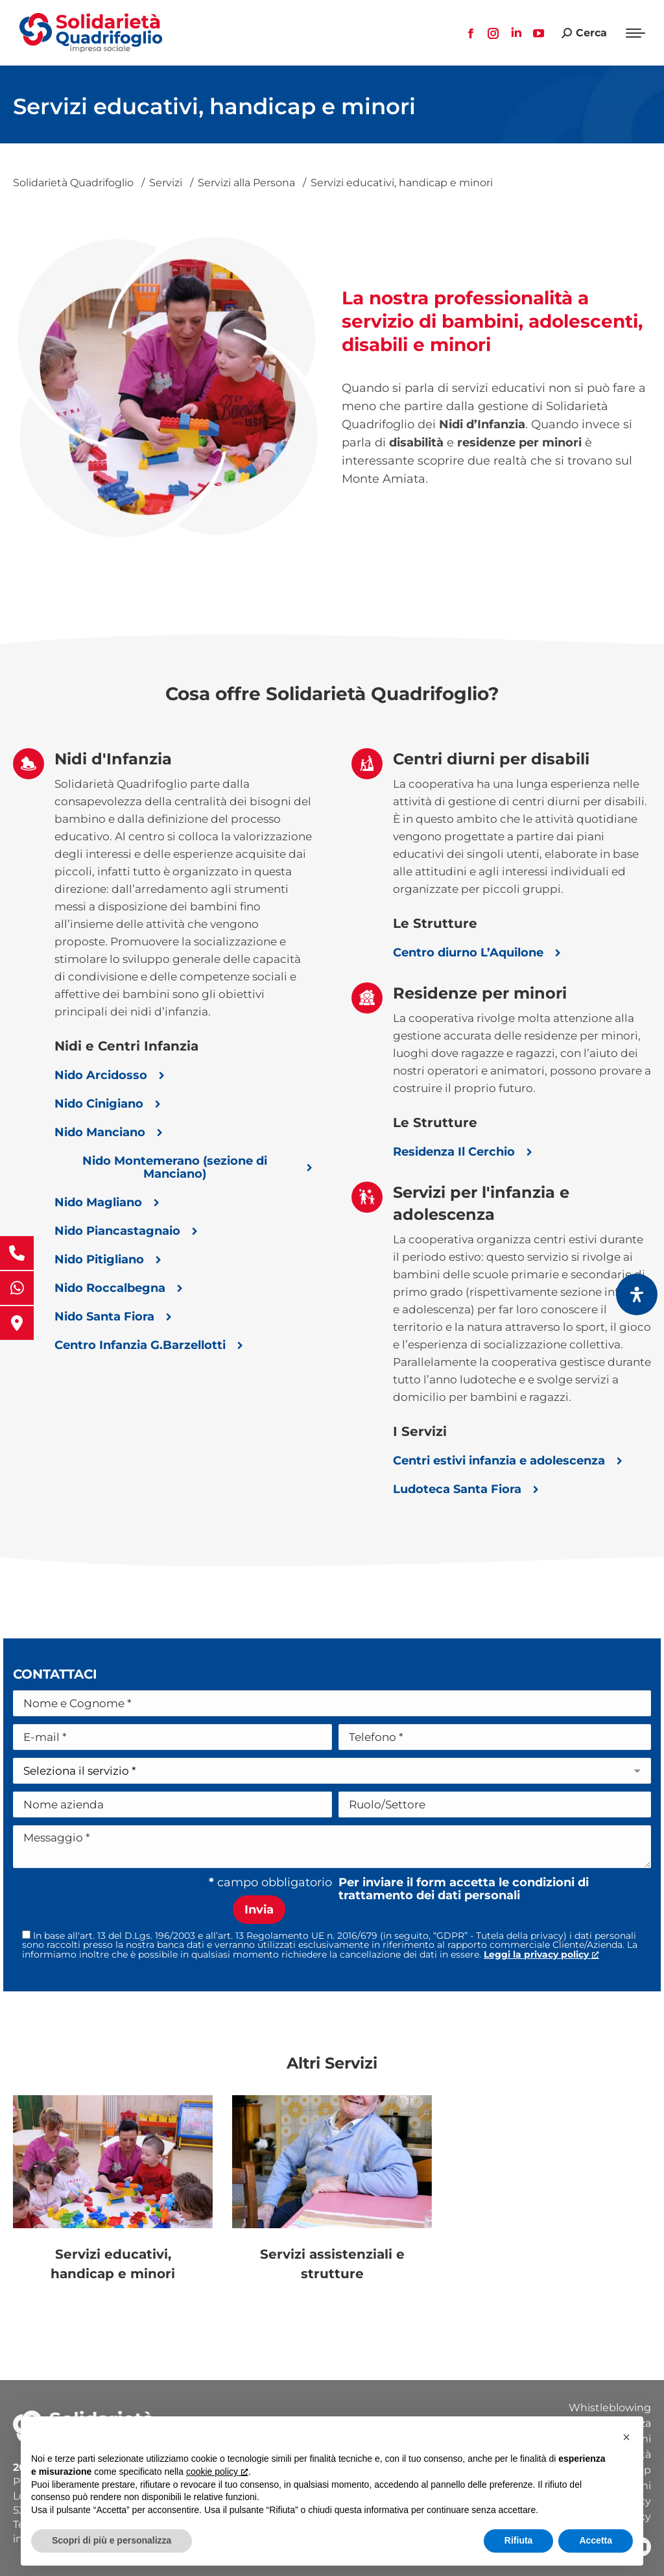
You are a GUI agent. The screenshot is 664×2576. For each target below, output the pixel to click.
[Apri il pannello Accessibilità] (637, 1294)
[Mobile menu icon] (635, 33)
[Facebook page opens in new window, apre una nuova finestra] (470, 33)
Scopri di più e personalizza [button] (111, 2540)
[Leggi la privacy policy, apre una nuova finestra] (541, 1954)
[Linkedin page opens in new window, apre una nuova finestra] (516, 33)
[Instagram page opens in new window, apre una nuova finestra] (493, 33)
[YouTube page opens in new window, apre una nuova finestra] (539, 33)
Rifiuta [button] (518, 2540)
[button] (626, 2437)
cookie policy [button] (217, 2471)
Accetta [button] (595, 2540)
